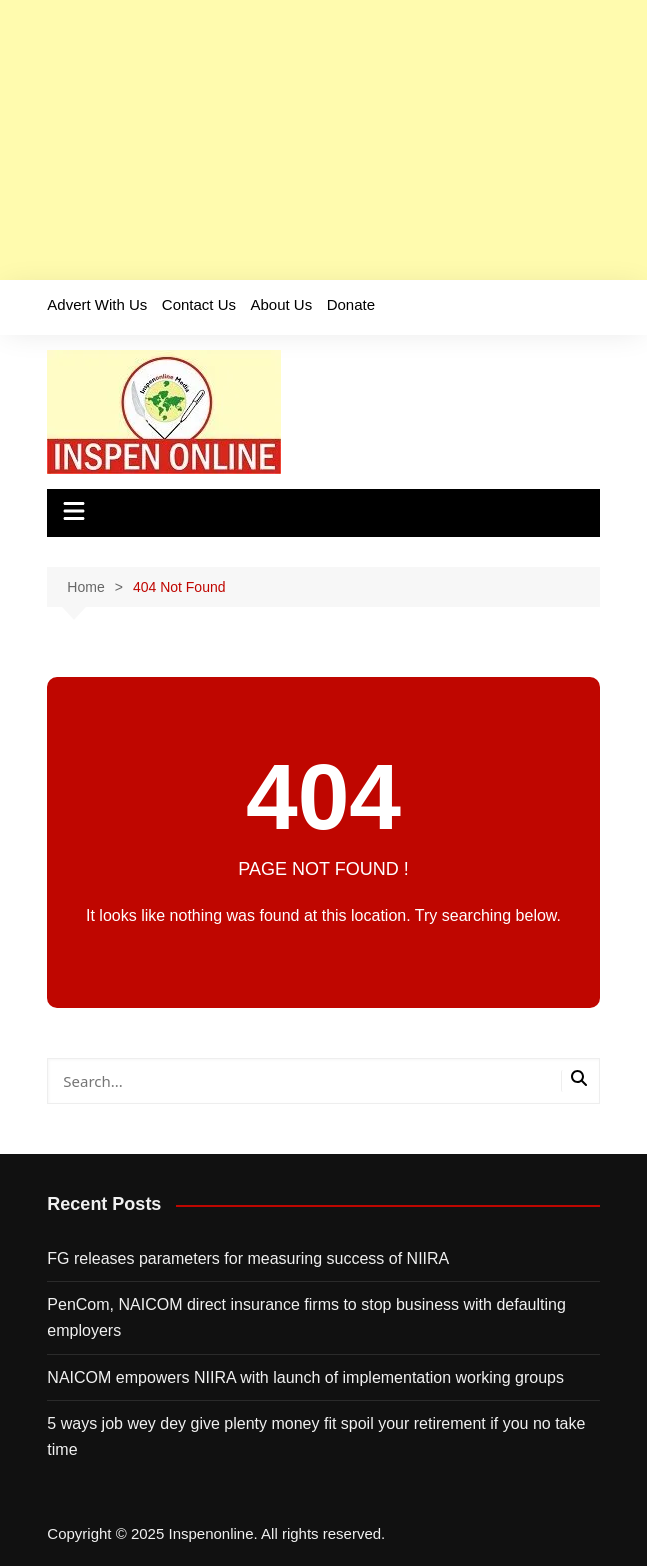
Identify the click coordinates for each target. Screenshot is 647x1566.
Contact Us (199, 304)
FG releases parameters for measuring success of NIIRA (248, 1258)
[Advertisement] (323, 140)
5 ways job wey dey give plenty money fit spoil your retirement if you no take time (316, 1436)
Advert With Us (97, 304)
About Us (281, 304)
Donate (351, 304)
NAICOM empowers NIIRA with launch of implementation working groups (305, 1377)
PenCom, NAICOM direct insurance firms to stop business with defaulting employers (306, 1317)
